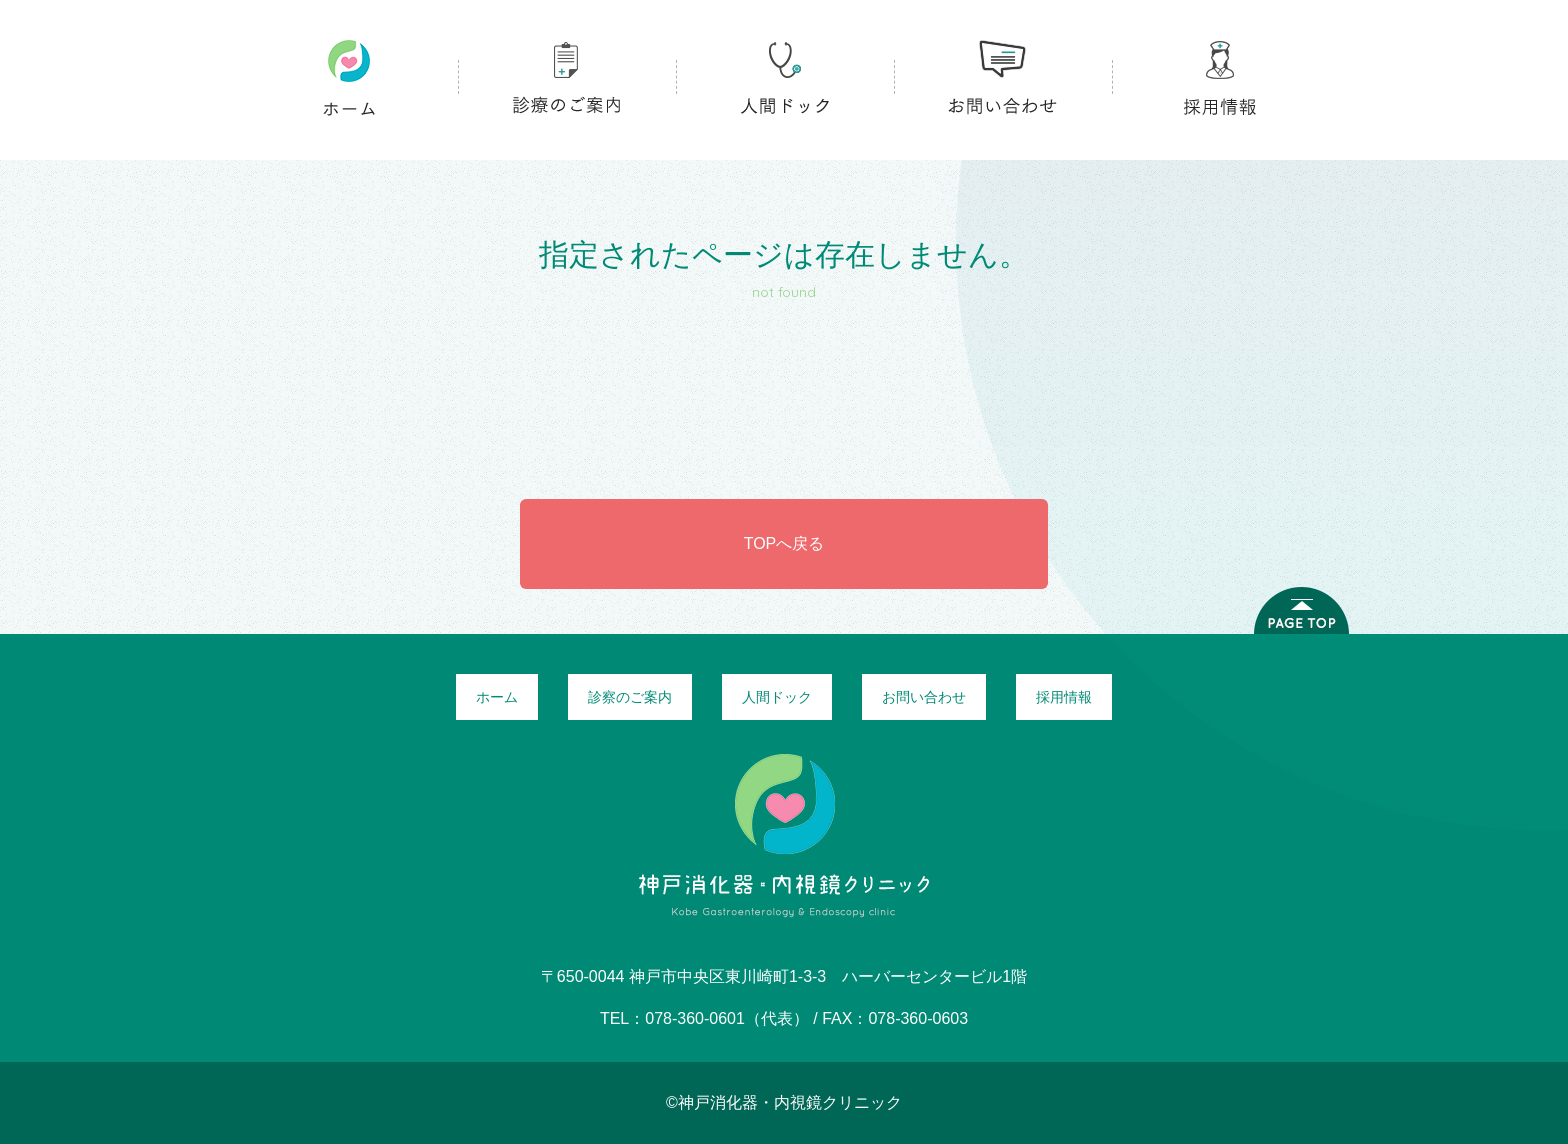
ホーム (497, 697)
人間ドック (777, 697)
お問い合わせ (924, 697)
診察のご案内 (630, 697)
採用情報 (1064, 697)
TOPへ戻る (784, 543)
